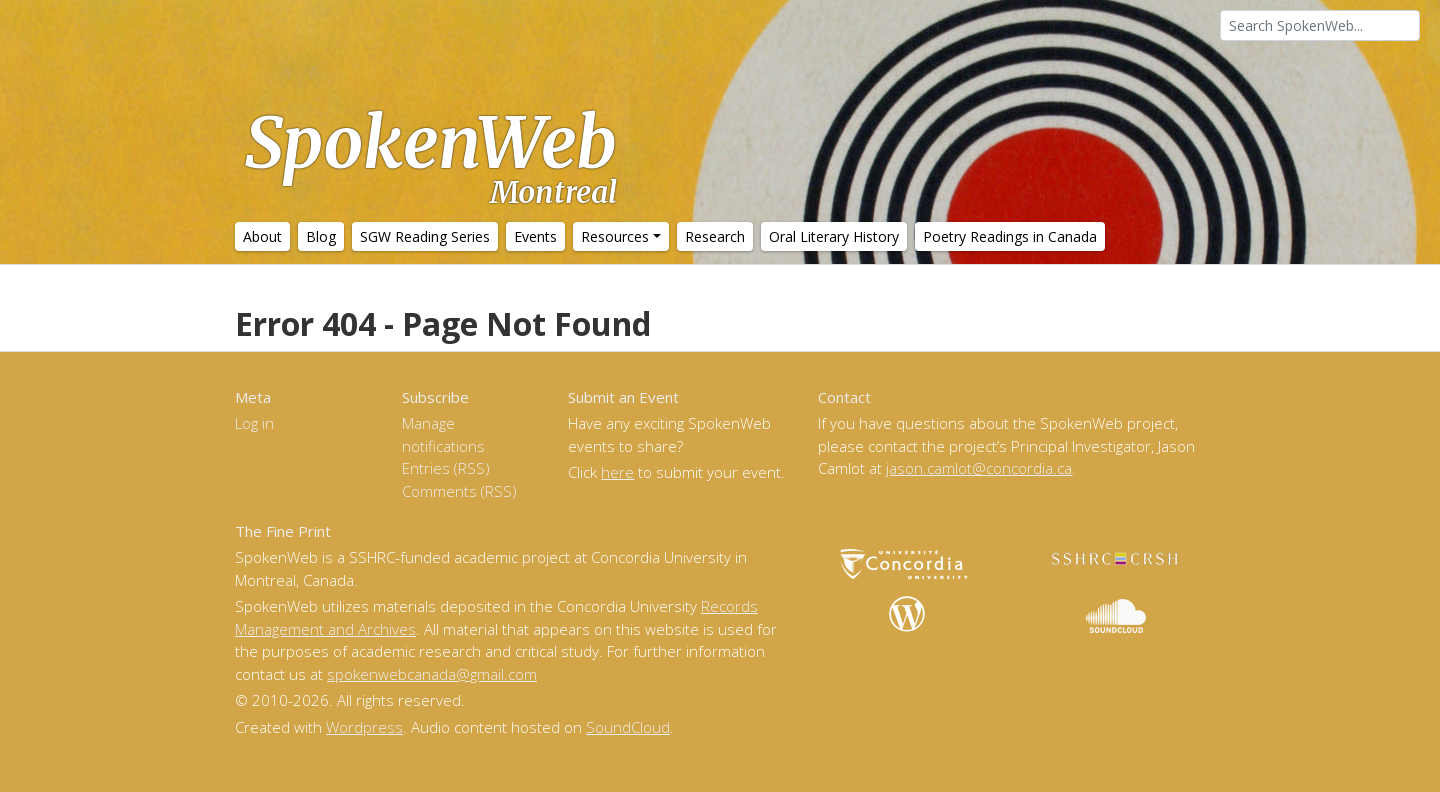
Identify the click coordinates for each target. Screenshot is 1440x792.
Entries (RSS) (446, 468)
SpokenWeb (431, 155)
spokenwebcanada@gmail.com (432, 674)
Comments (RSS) (459, 491)
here (617, 472)
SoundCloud (628, 727)
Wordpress (364, 727)
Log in (254, 423)
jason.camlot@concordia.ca (979, 468)
